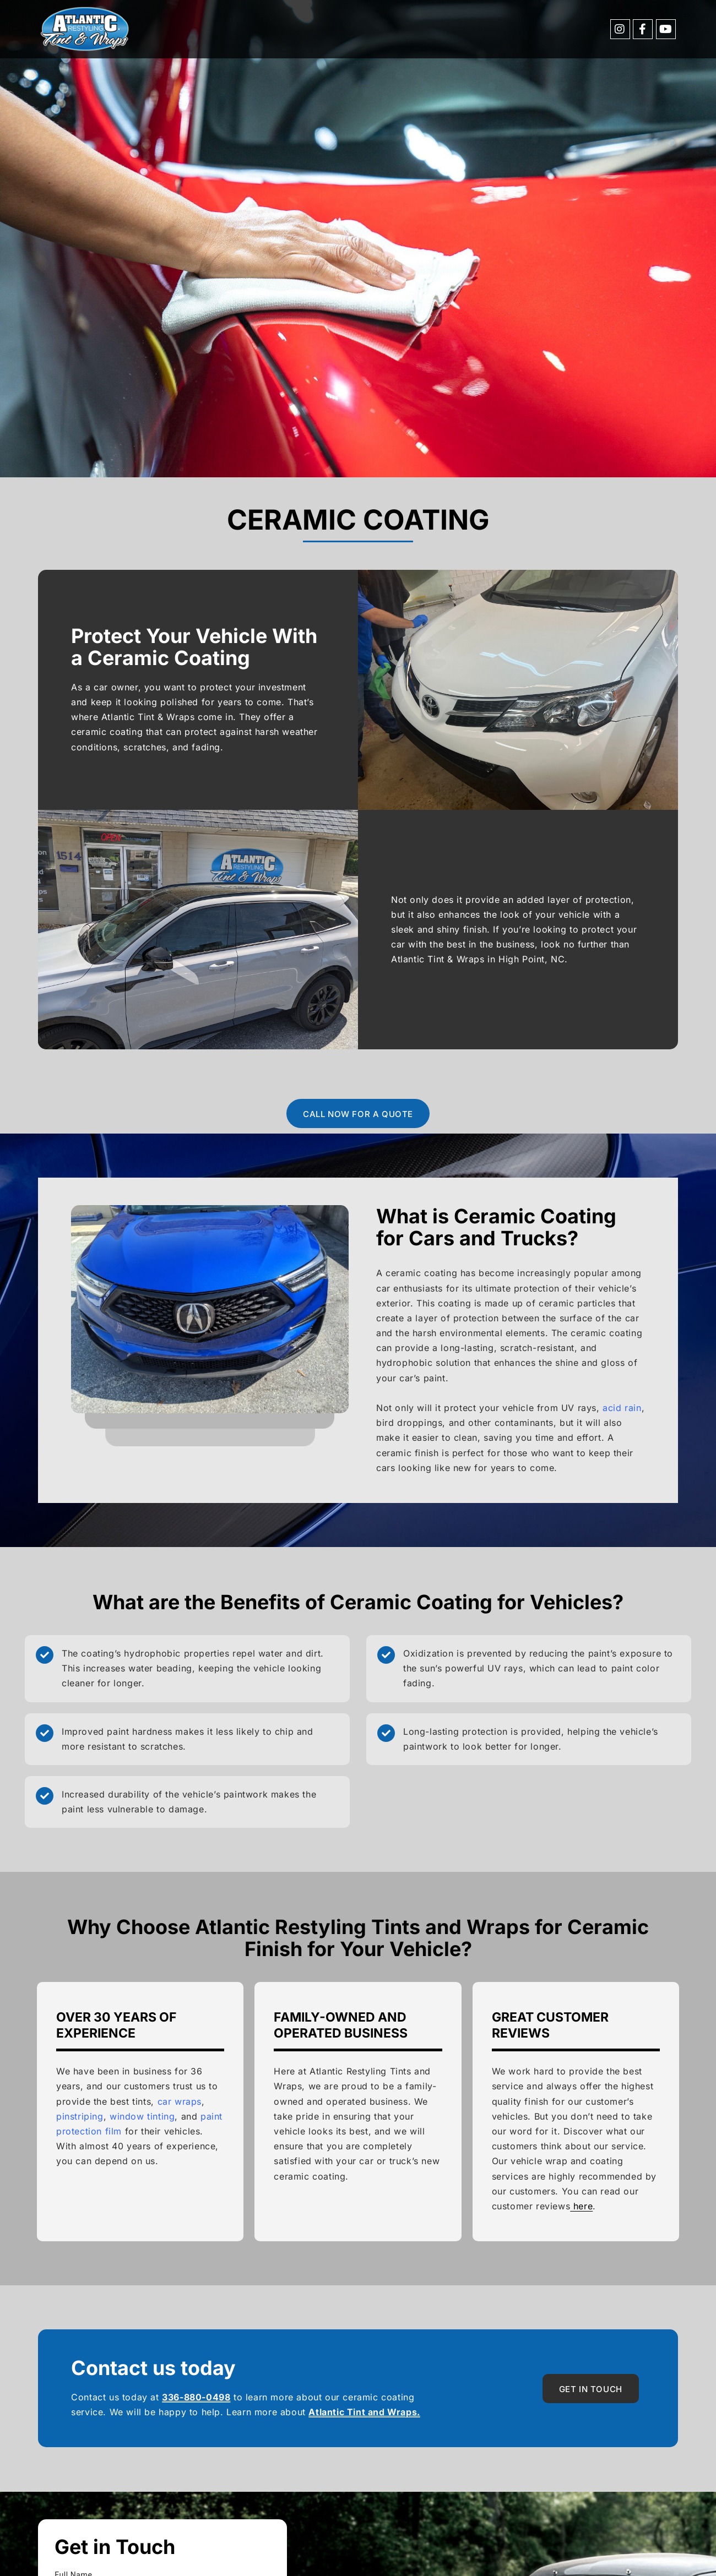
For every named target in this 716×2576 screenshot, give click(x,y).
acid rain (622, 1407)
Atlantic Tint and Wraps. (364, 2411)
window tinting (142, 2116)
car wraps (180, 2101)
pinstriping (80, 2116)
